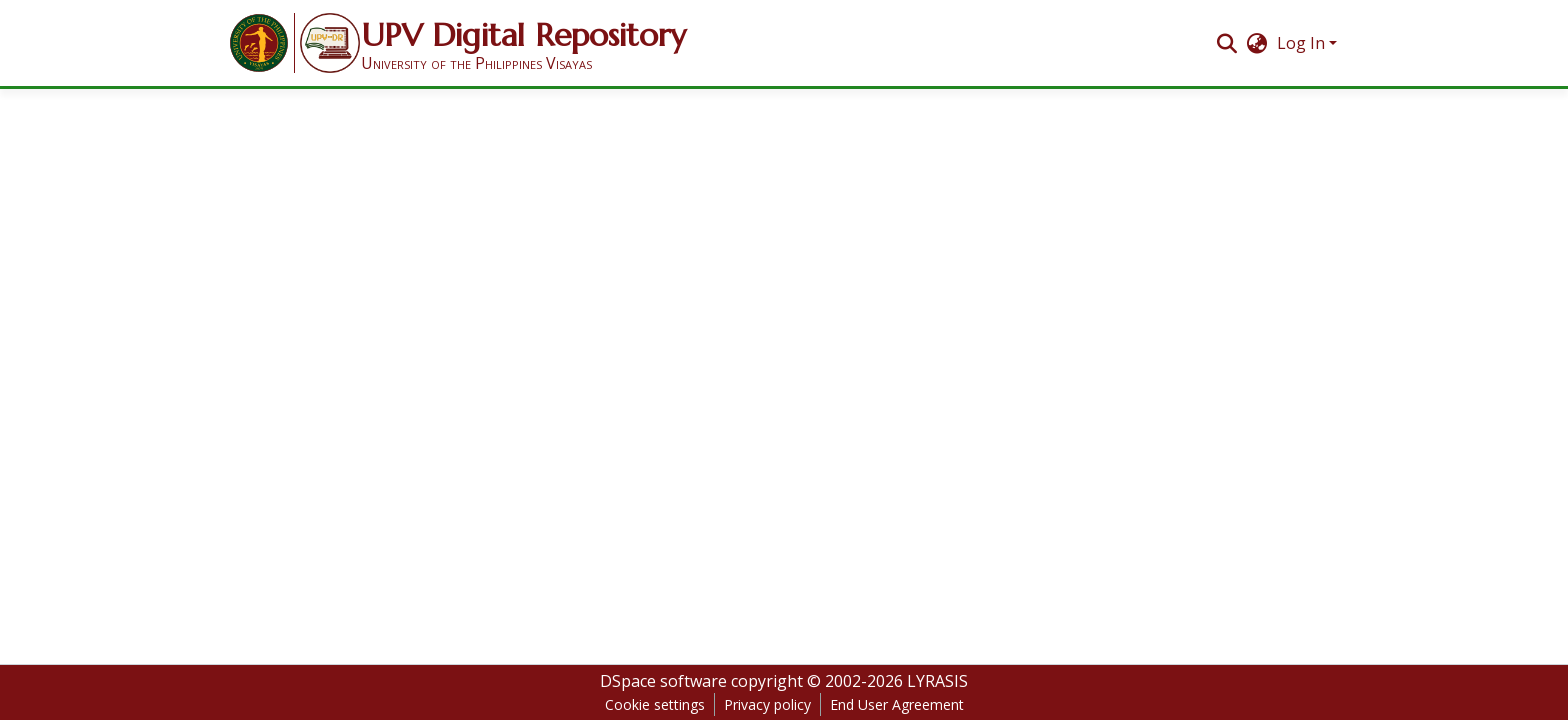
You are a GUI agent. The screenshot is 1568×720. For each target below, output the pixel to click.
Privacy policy (767, 704)
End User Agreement (897, 704)
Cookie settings (655, 704)
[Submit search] (1226, 43)
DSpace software (663, 681)
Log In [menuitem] (1301, 43)
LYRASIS (937, 681)
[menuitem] (1257, 43)
